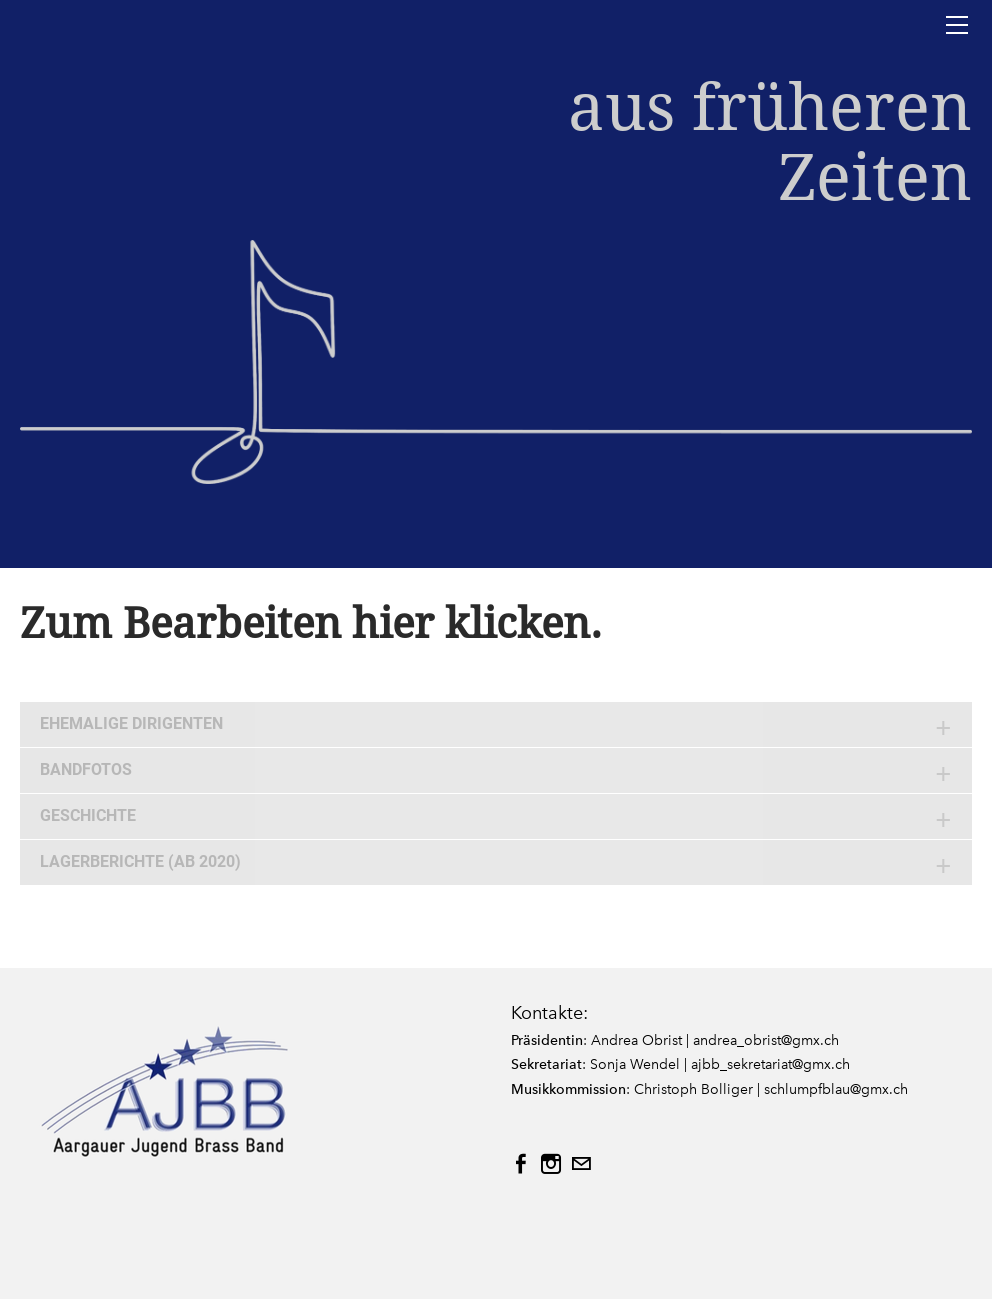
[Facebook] (521, 1164)
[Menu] (957, 25)
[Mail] (581, 1164)
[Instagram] (551, 1164)
